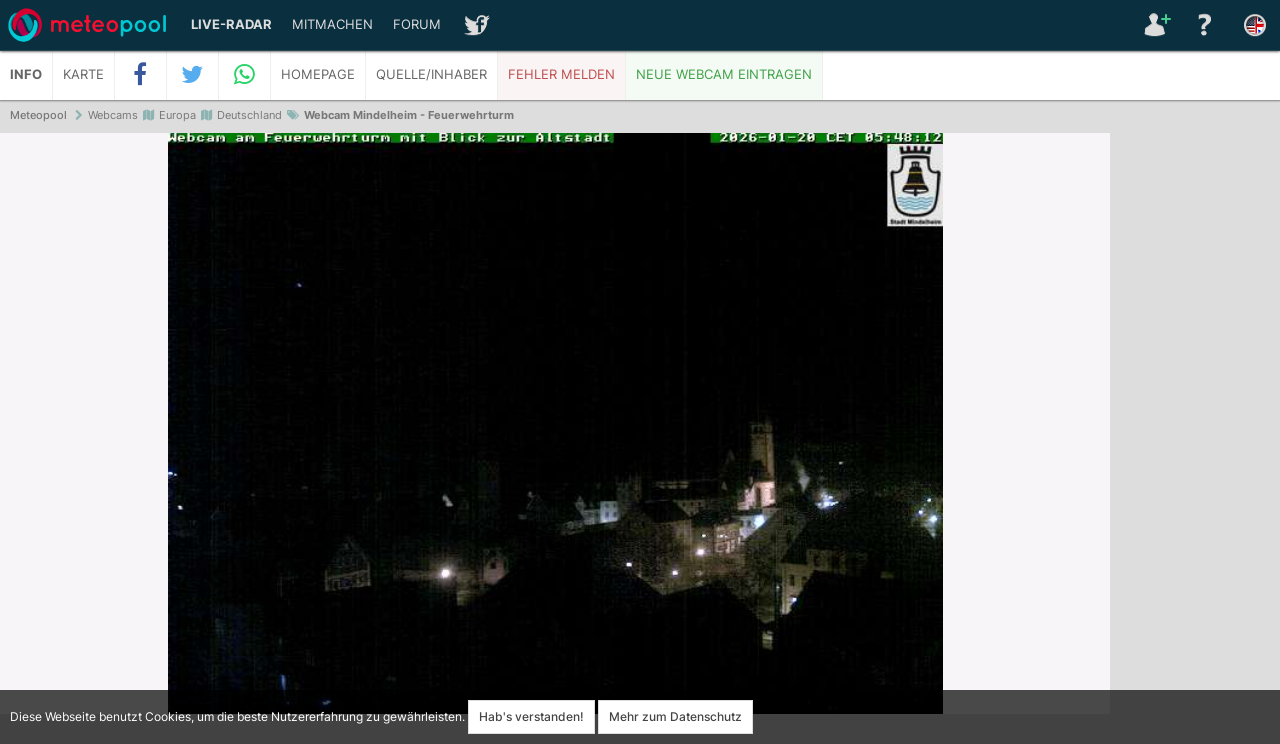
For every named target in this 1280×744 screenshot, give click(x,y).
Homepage (318, 74)
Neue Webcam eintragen (724, 74)
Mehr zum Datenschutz (675, 716)
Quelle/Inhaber (431, 74)
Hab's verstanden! (531, 716)
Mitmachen (332, 24)
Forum (417, 24)
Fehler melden (561, 74)
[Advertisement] (1195, 440)
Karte (83, 74)
